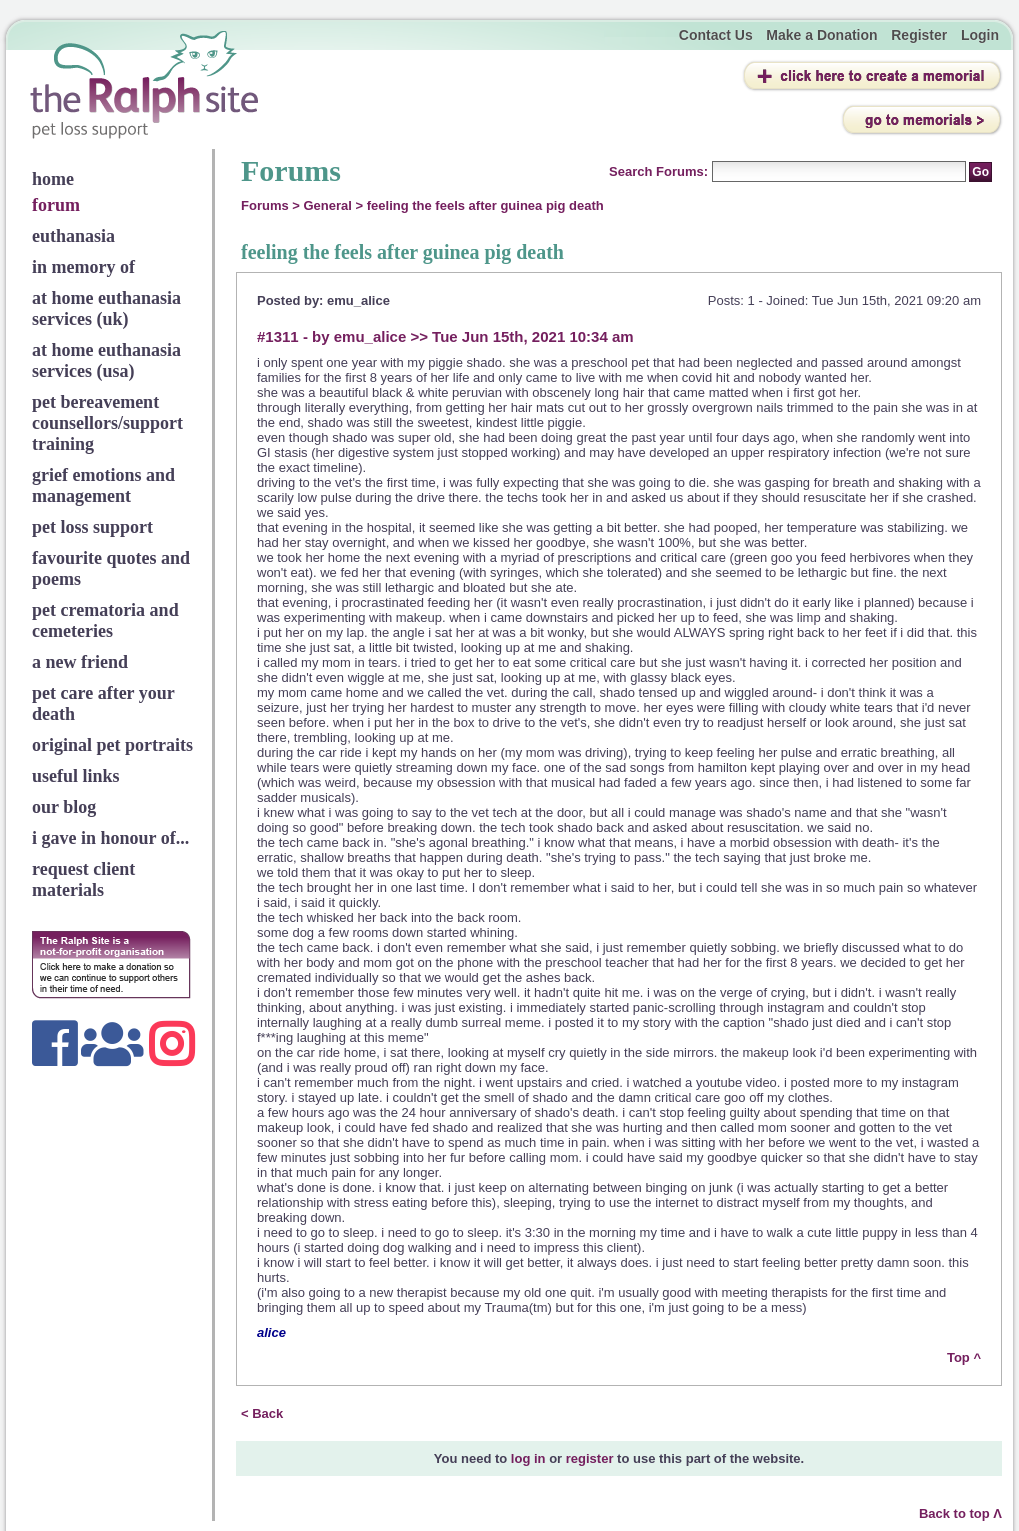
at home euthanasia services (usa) (106, 360)
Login (980, 35)
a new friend (80, 662)
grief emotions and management (103, 485)
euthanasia (73, 236)
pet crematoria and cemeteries (105, 620)
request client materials (83, 879)
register (590, 1458)
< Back (262, 1413)
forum (56, 205)
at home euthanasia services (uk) (106, 308)
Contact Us (716, 35)
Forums (265, 205)
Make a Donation (821, 35)
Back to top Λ (960, 1513)
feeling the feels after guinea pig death (485, 205)
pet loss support (92, 527)
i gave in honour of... (110, 838)
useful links (76, 776)
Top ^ (964, 1357)
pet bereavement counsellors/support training (107, 423)
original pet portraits (112, 745)
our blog (64, 807)
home (53, 179)
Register (919, 35)
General (328, 205)
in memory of (83, 267)
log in (528, 1458)
